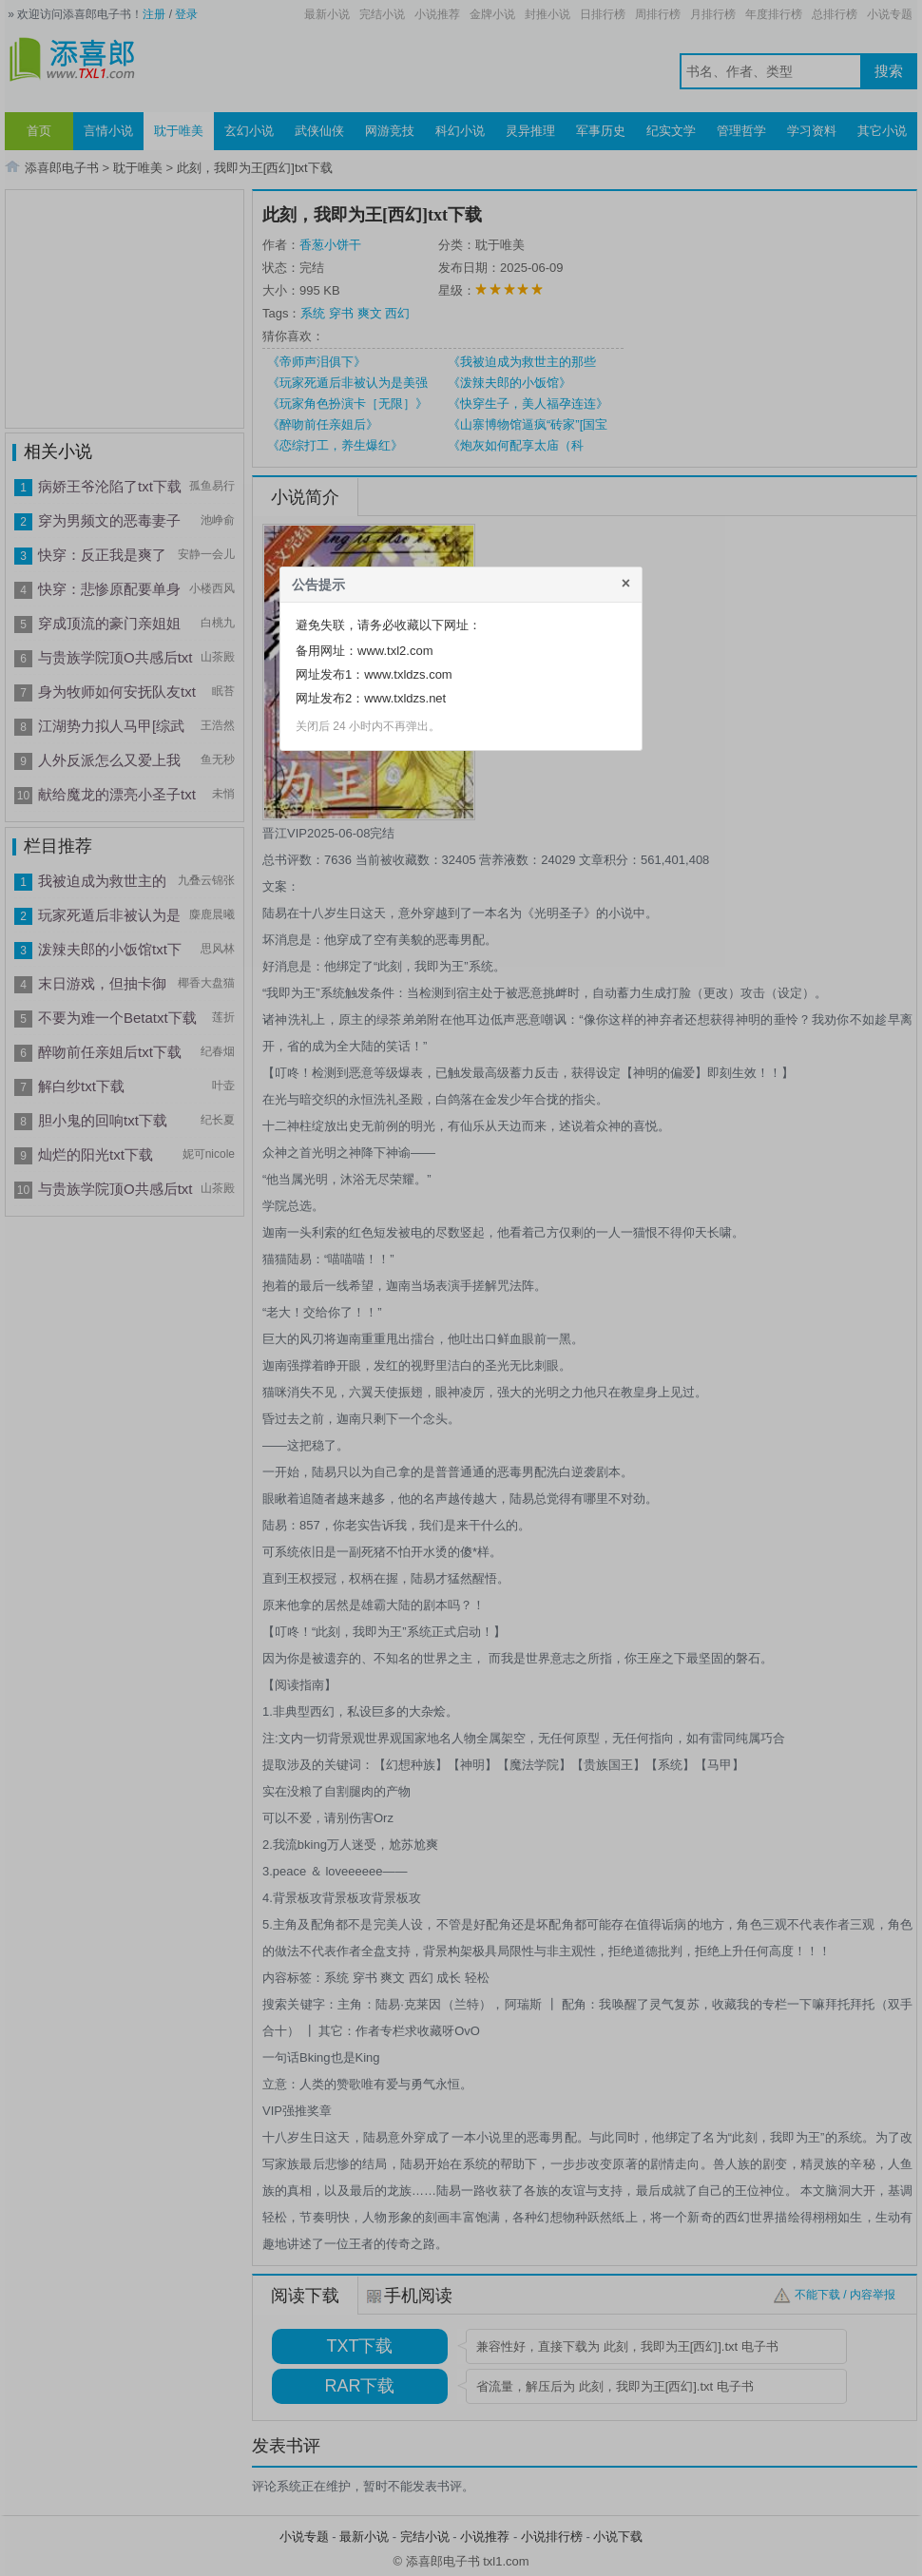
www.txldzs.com (407, 674)
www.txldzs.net (405, 698)
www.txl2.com (394, 651)
